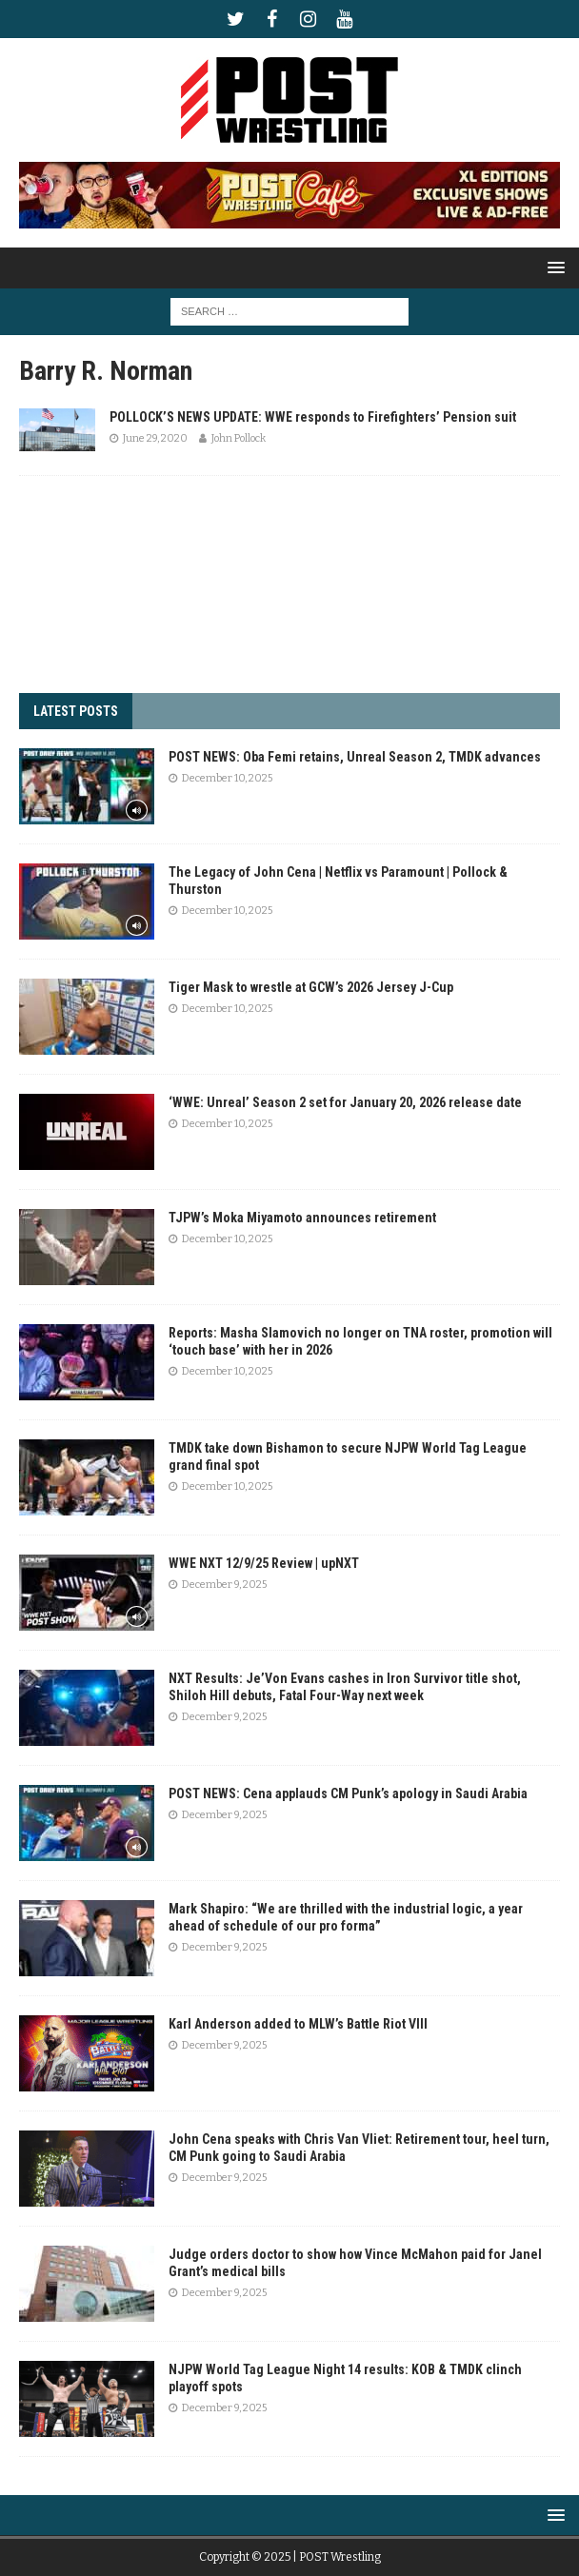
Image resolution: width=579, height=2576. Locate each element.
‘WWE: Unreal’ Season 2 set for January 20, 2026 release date (345, 1102)
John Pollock (238, 438)
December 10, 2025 (227, 778)
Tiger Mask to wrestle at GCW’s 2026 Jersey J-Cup (311, 987)
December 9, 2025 (224, 1584)
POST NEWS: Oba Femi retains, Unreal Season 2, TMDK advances (355, 756)
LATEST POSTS (75, 711)
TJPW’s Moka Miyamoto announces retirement (302, 1217)
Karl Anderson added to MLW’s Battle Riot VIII (298, 2023)
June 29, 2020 (155, 438)
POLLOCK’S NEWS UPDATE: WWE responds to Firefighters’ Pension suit (313, 417)
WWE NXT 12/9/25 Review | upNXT (264, 1563)
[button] (552, 267)
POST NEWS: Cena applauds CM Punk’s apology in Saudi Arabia (348, 1793)
